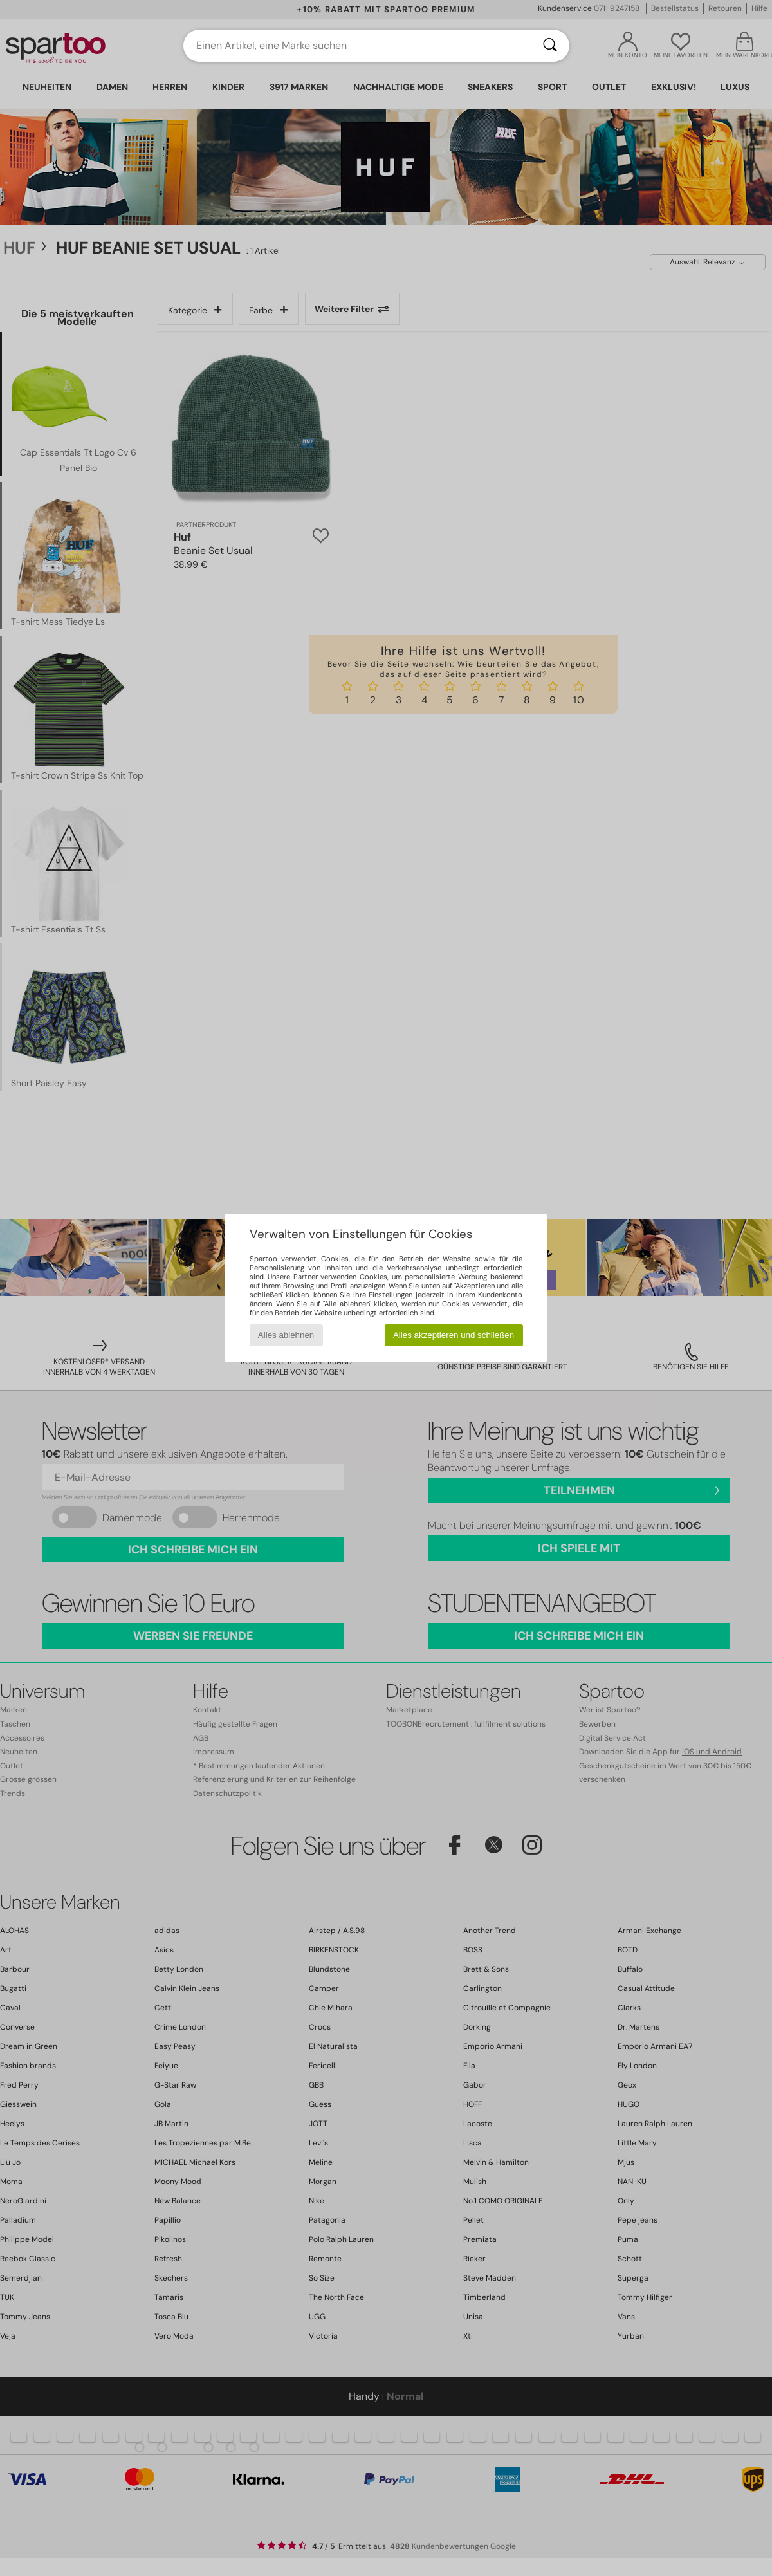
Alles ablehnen (286, 1335)
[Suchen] (550, 46)
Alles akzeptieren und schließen (453, 1335)
